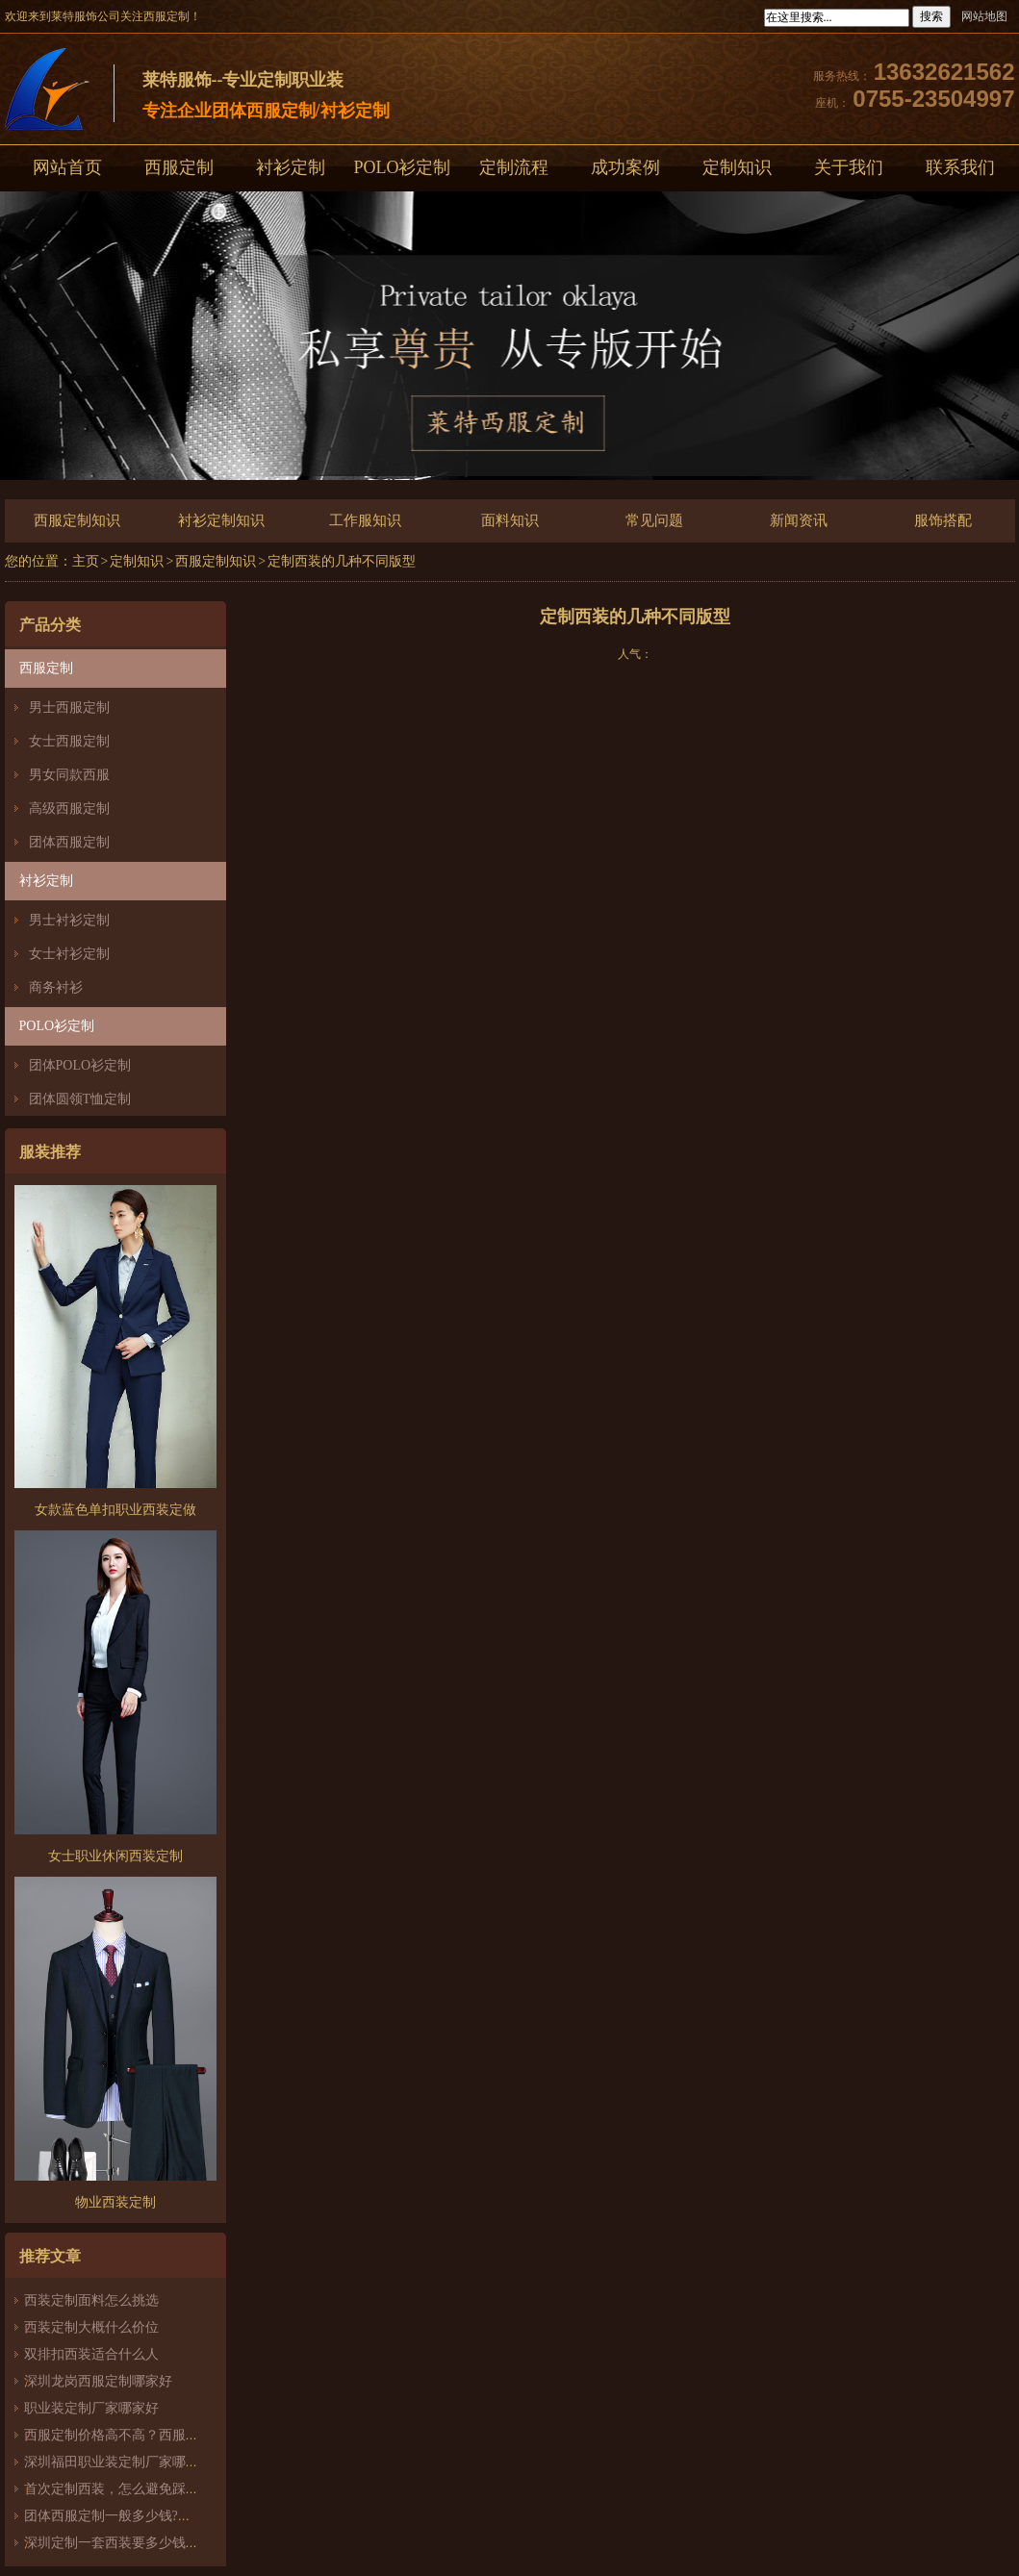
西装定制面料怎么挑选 (91, 2300)
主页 (85, 561)
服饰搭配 (943, 520)
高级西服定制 (69, 808)
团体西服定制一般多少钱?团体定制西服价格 (155, 2516)
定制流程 (513, 167)
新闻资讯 (799, 520)
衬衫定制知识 (221, 520)
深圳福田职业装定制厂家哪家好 (118, 2462)
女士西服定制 (69, 741)
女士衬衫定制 (69, 954)
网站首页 (67, 167)
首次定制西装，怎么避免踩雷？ (118, 2489)
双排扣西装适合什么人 (98, 2354)
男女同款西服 (69, 775)
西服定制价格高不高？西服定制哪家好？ (145, 2435)
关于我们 (848, 167)
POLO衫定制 (401, 167)
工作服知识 (365, 520)
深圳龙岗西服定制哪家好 (98, 2381)
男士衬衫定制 (69, 920)
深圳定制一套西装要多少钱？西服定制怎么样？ (165, 2543)
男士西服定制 (69, 707)
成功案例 (625, 167)
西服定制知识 (77, 520)
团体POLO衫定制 (80, 1065)
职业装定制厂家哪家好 (91, 2408)
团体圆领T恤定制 (80, 1099)
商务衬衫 (56, 987)
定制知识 (737, 167)
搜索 (931, 16)
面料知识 (510, 520)
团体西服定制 (69, 842)
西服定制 (179, 167)
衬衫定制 (290, 167)
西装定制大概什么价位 (91, 2327)
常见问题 (654, 520)
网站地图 (984, 16)
